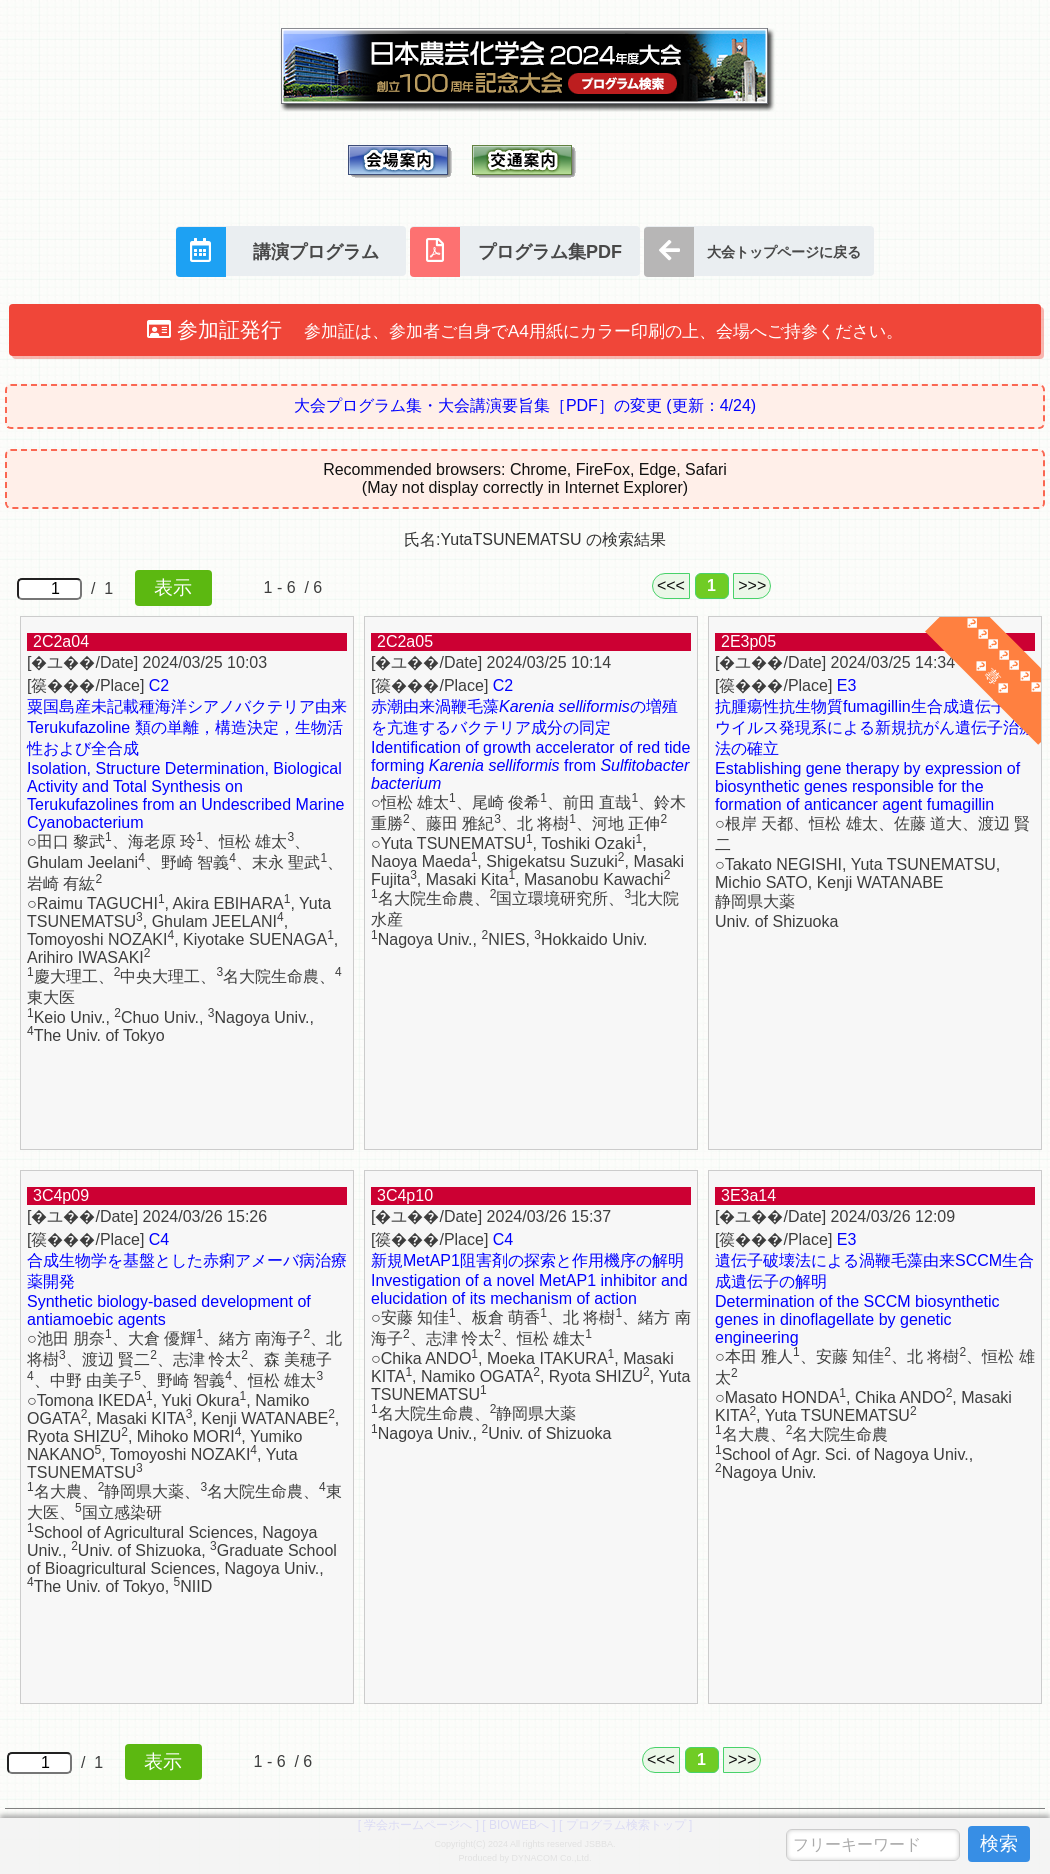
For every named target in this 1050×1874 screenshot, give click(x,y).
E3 (847, 685)
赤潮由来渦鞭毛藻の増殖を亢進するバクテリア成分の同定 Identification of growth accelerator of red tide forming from (530, 745)
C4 (159, 1239)
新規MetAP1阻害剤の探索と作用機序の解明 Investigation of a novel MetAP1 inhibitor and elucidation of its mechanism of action (529, 1279)
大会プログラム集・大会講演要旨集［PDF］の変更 (525, 405)
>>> (752, 585)
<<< (671, 585)
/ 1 (114, 588)
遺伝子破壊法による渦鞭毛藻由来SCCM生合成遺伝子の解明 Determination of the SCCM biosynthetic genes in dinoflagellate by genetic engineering (874, 1299)
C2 (159, 685)
